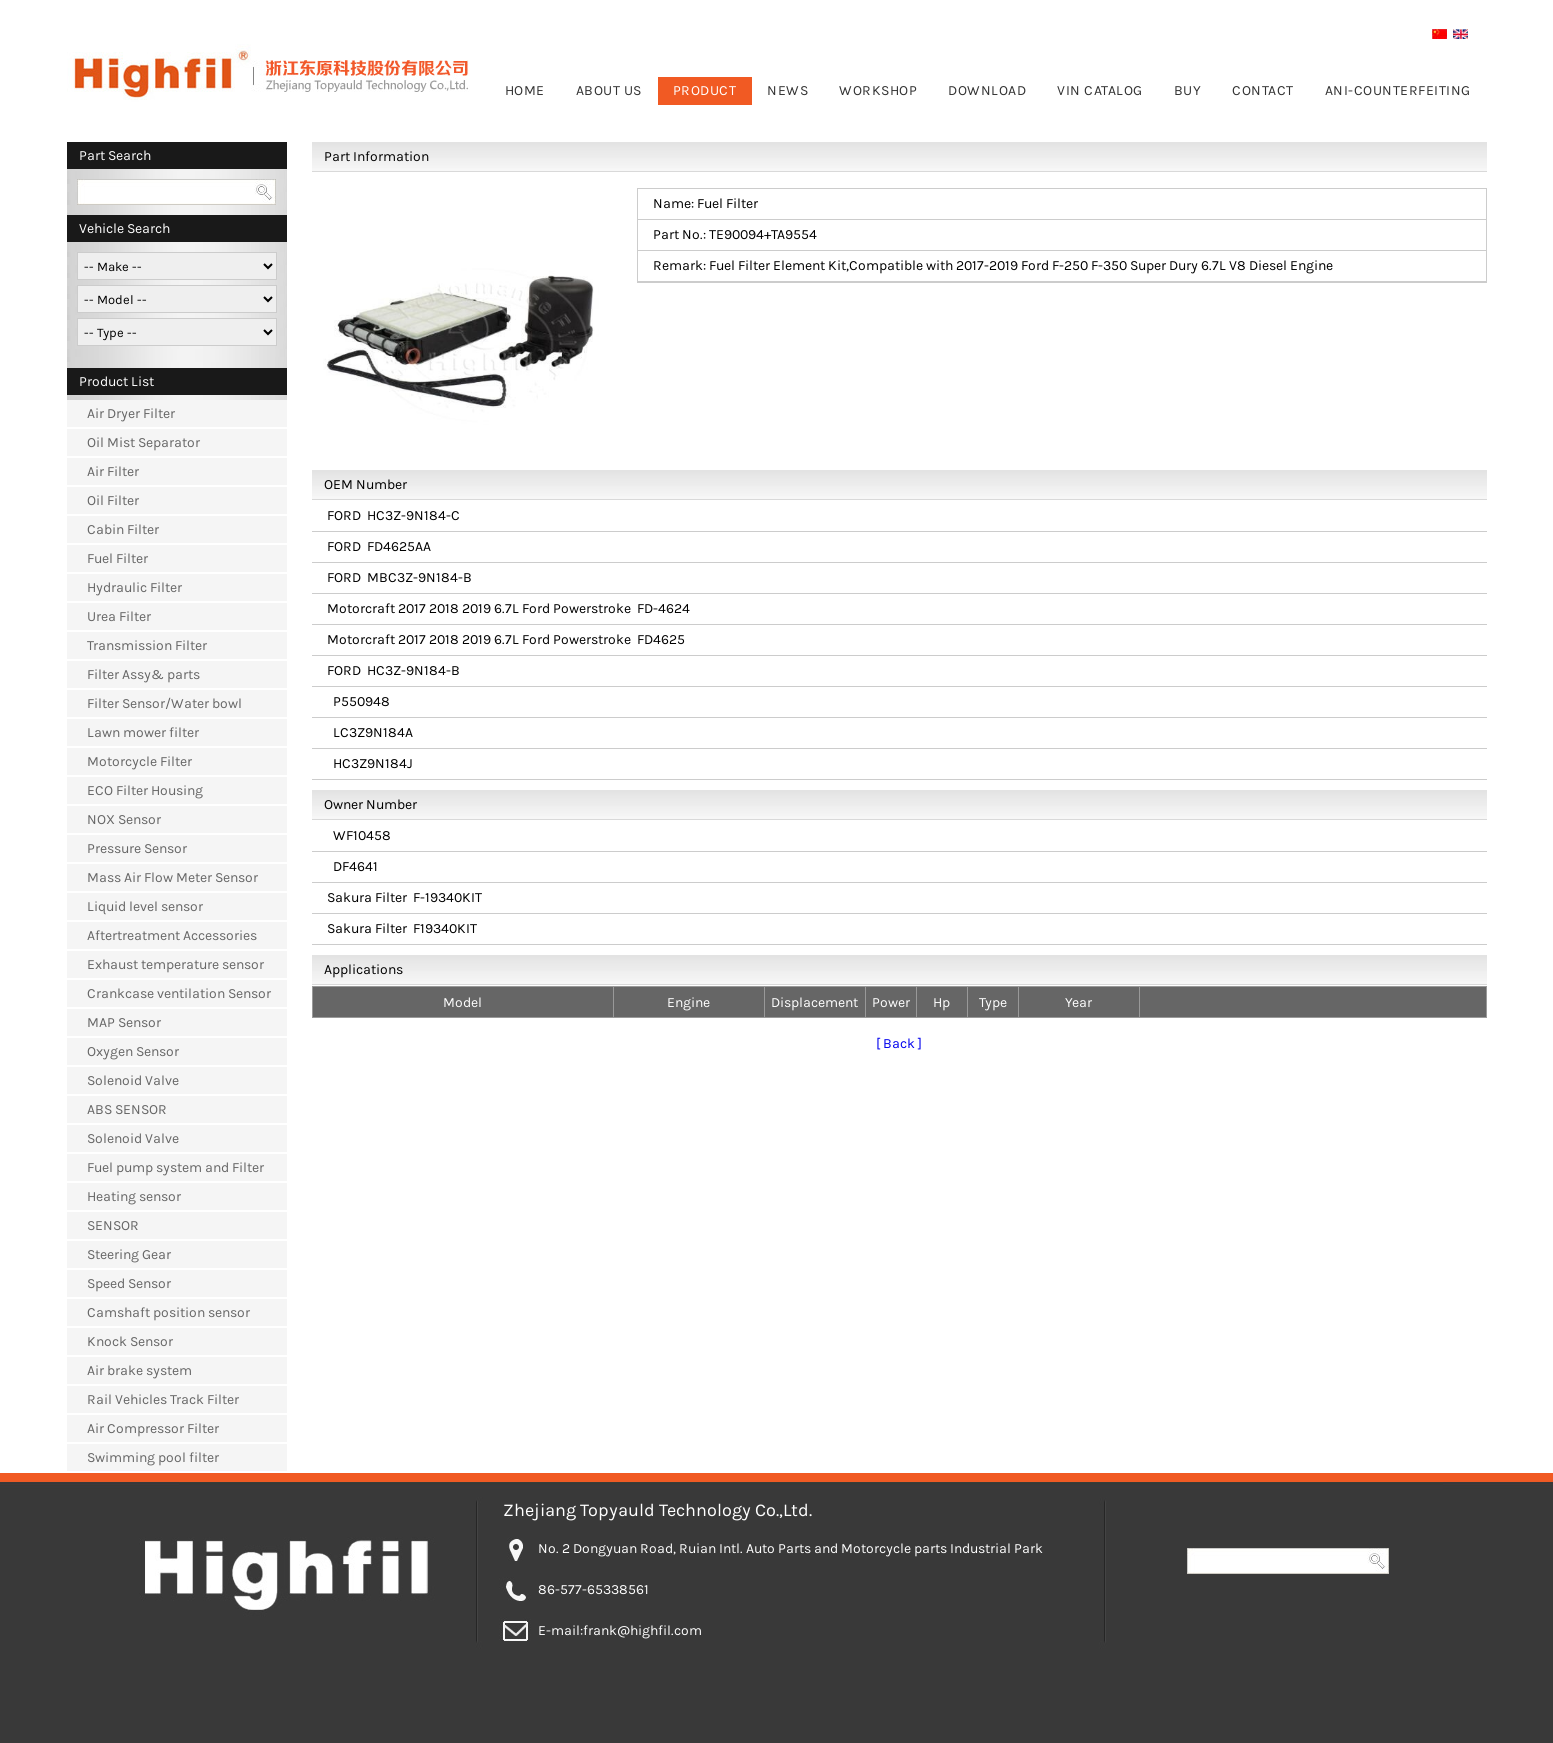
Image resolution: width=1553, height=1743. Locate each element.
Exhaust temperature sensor (175, 964)
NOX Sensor (124, 819)
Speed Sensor (129, 1283)
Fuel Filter (117, 558)
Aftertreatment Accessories (172, 935)
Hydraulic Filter (134, 587)
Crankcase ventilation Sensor (179, 993)
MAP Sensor (124, 1022)
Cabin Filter (123, 529)
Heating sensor (134, 1196)
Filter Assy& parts (143, 674)
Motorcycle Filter (139, 761)
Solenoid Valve (133, 1080)
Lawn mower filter (143, 732)
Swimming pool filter (153, 1457)
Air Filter (113, 471)
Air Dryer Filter (131, 413)
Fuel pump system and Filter (175, 1167)
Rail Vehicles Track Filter (163, 1399)
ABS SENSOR (127, 1109)
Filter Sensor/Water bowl (164, 703)
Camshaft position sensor (168, 1312)
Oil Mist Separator (143, 442)
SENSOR (113, 1225)
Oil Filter (113, 500)
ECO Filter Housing (145, 790)
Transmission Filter (147, 645)
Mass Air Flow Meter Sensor (172, 877)
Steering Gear (129, 1254)
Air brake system (139, 1370)
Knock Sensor (130, 1341)
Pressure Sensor (137, 848)
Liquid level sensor (145, 906)
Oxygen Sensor (133, 1051)
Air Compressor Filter (153, 1428)
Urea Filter (119, 616)
